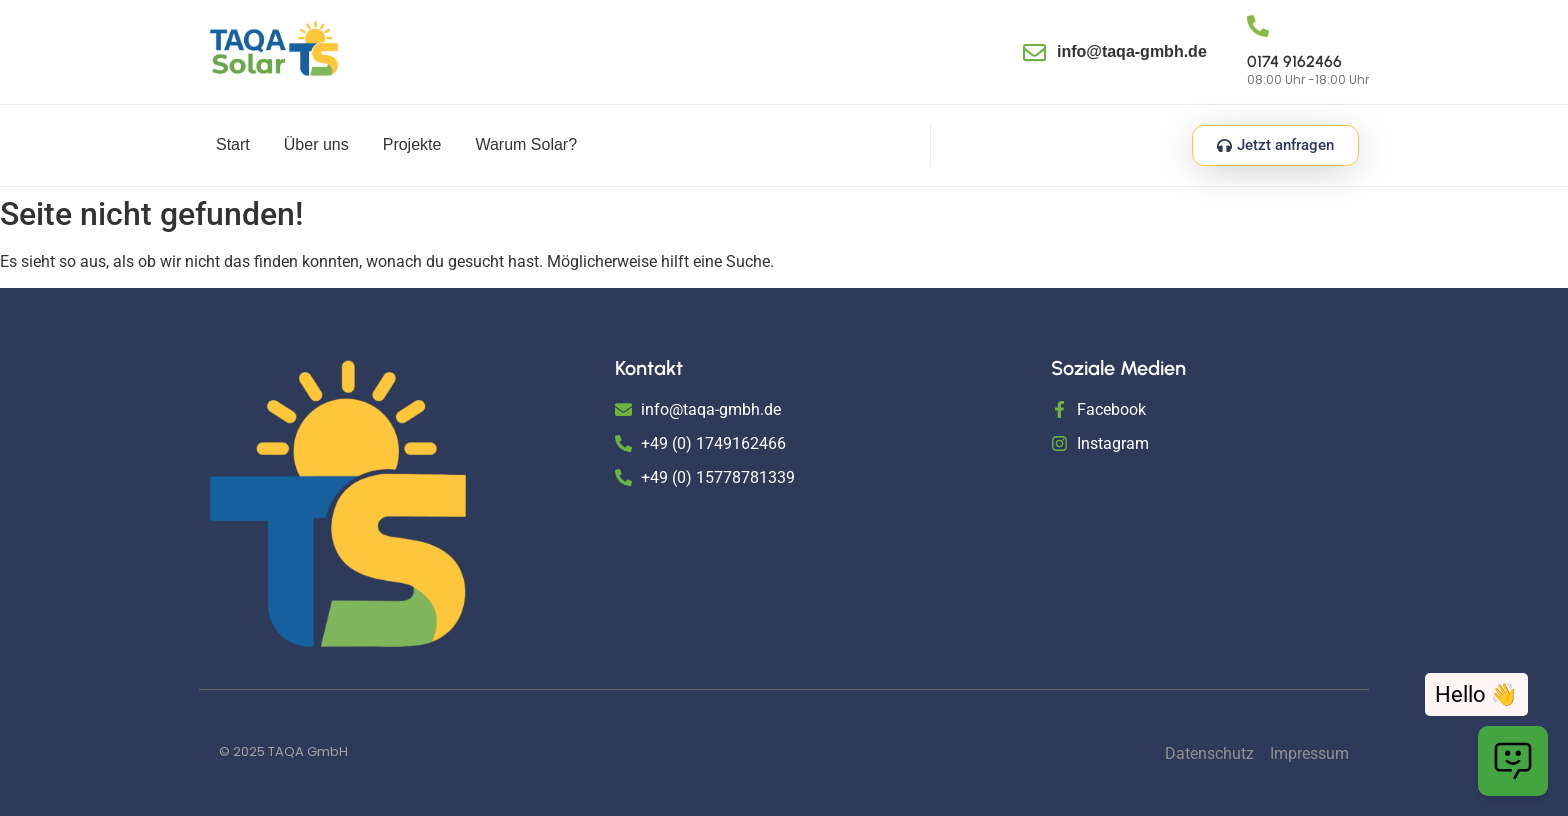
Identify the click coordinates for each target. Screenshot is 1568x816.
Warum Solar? (526, 144)
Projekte (412, 144)
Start (233, 144)
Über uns (316, 144)
